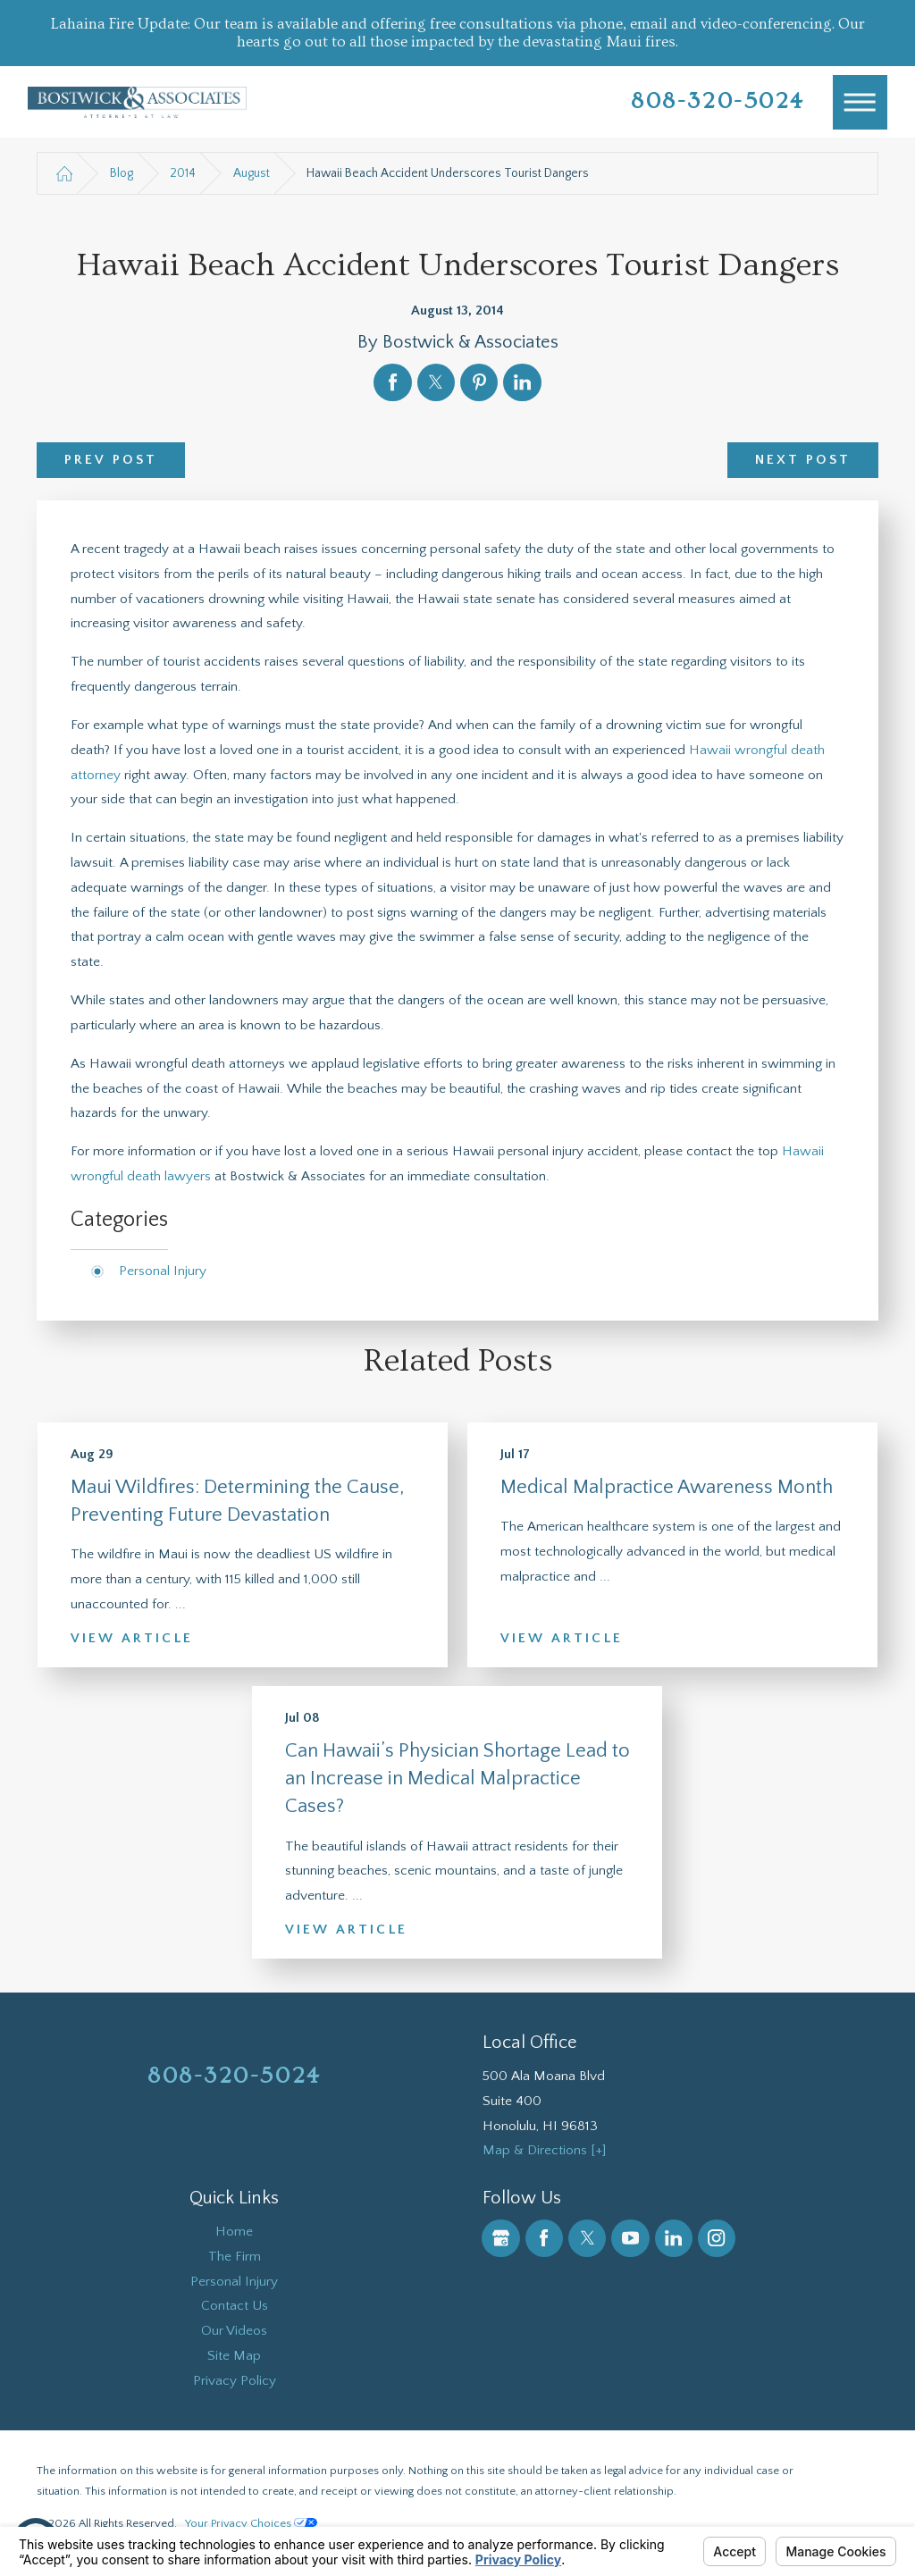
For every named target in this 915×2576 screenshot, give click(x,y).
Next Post (803, 459)
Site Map (234, 2355)
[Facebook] (544, 2238)
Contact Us (234, 2305)
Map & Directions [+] (544, 2150)
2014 (183, 173)
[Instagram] (716, 2238)
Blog (121, 173)
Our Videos (234, 2330)
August (251, 173)
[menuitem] (234, 2232)
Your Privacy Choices (251, 2523)
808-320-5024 (718, 101)
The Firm (234, 2256)
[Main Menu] (860, 102)
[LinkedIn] (674, 2238)
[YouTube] (630, 2238)
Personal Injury (162, 1271)
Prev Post (111, 459)
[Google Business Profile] (500, 2238)
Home (234, 2231)
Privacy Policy (234, 2380)
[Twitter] (587, 2238)
